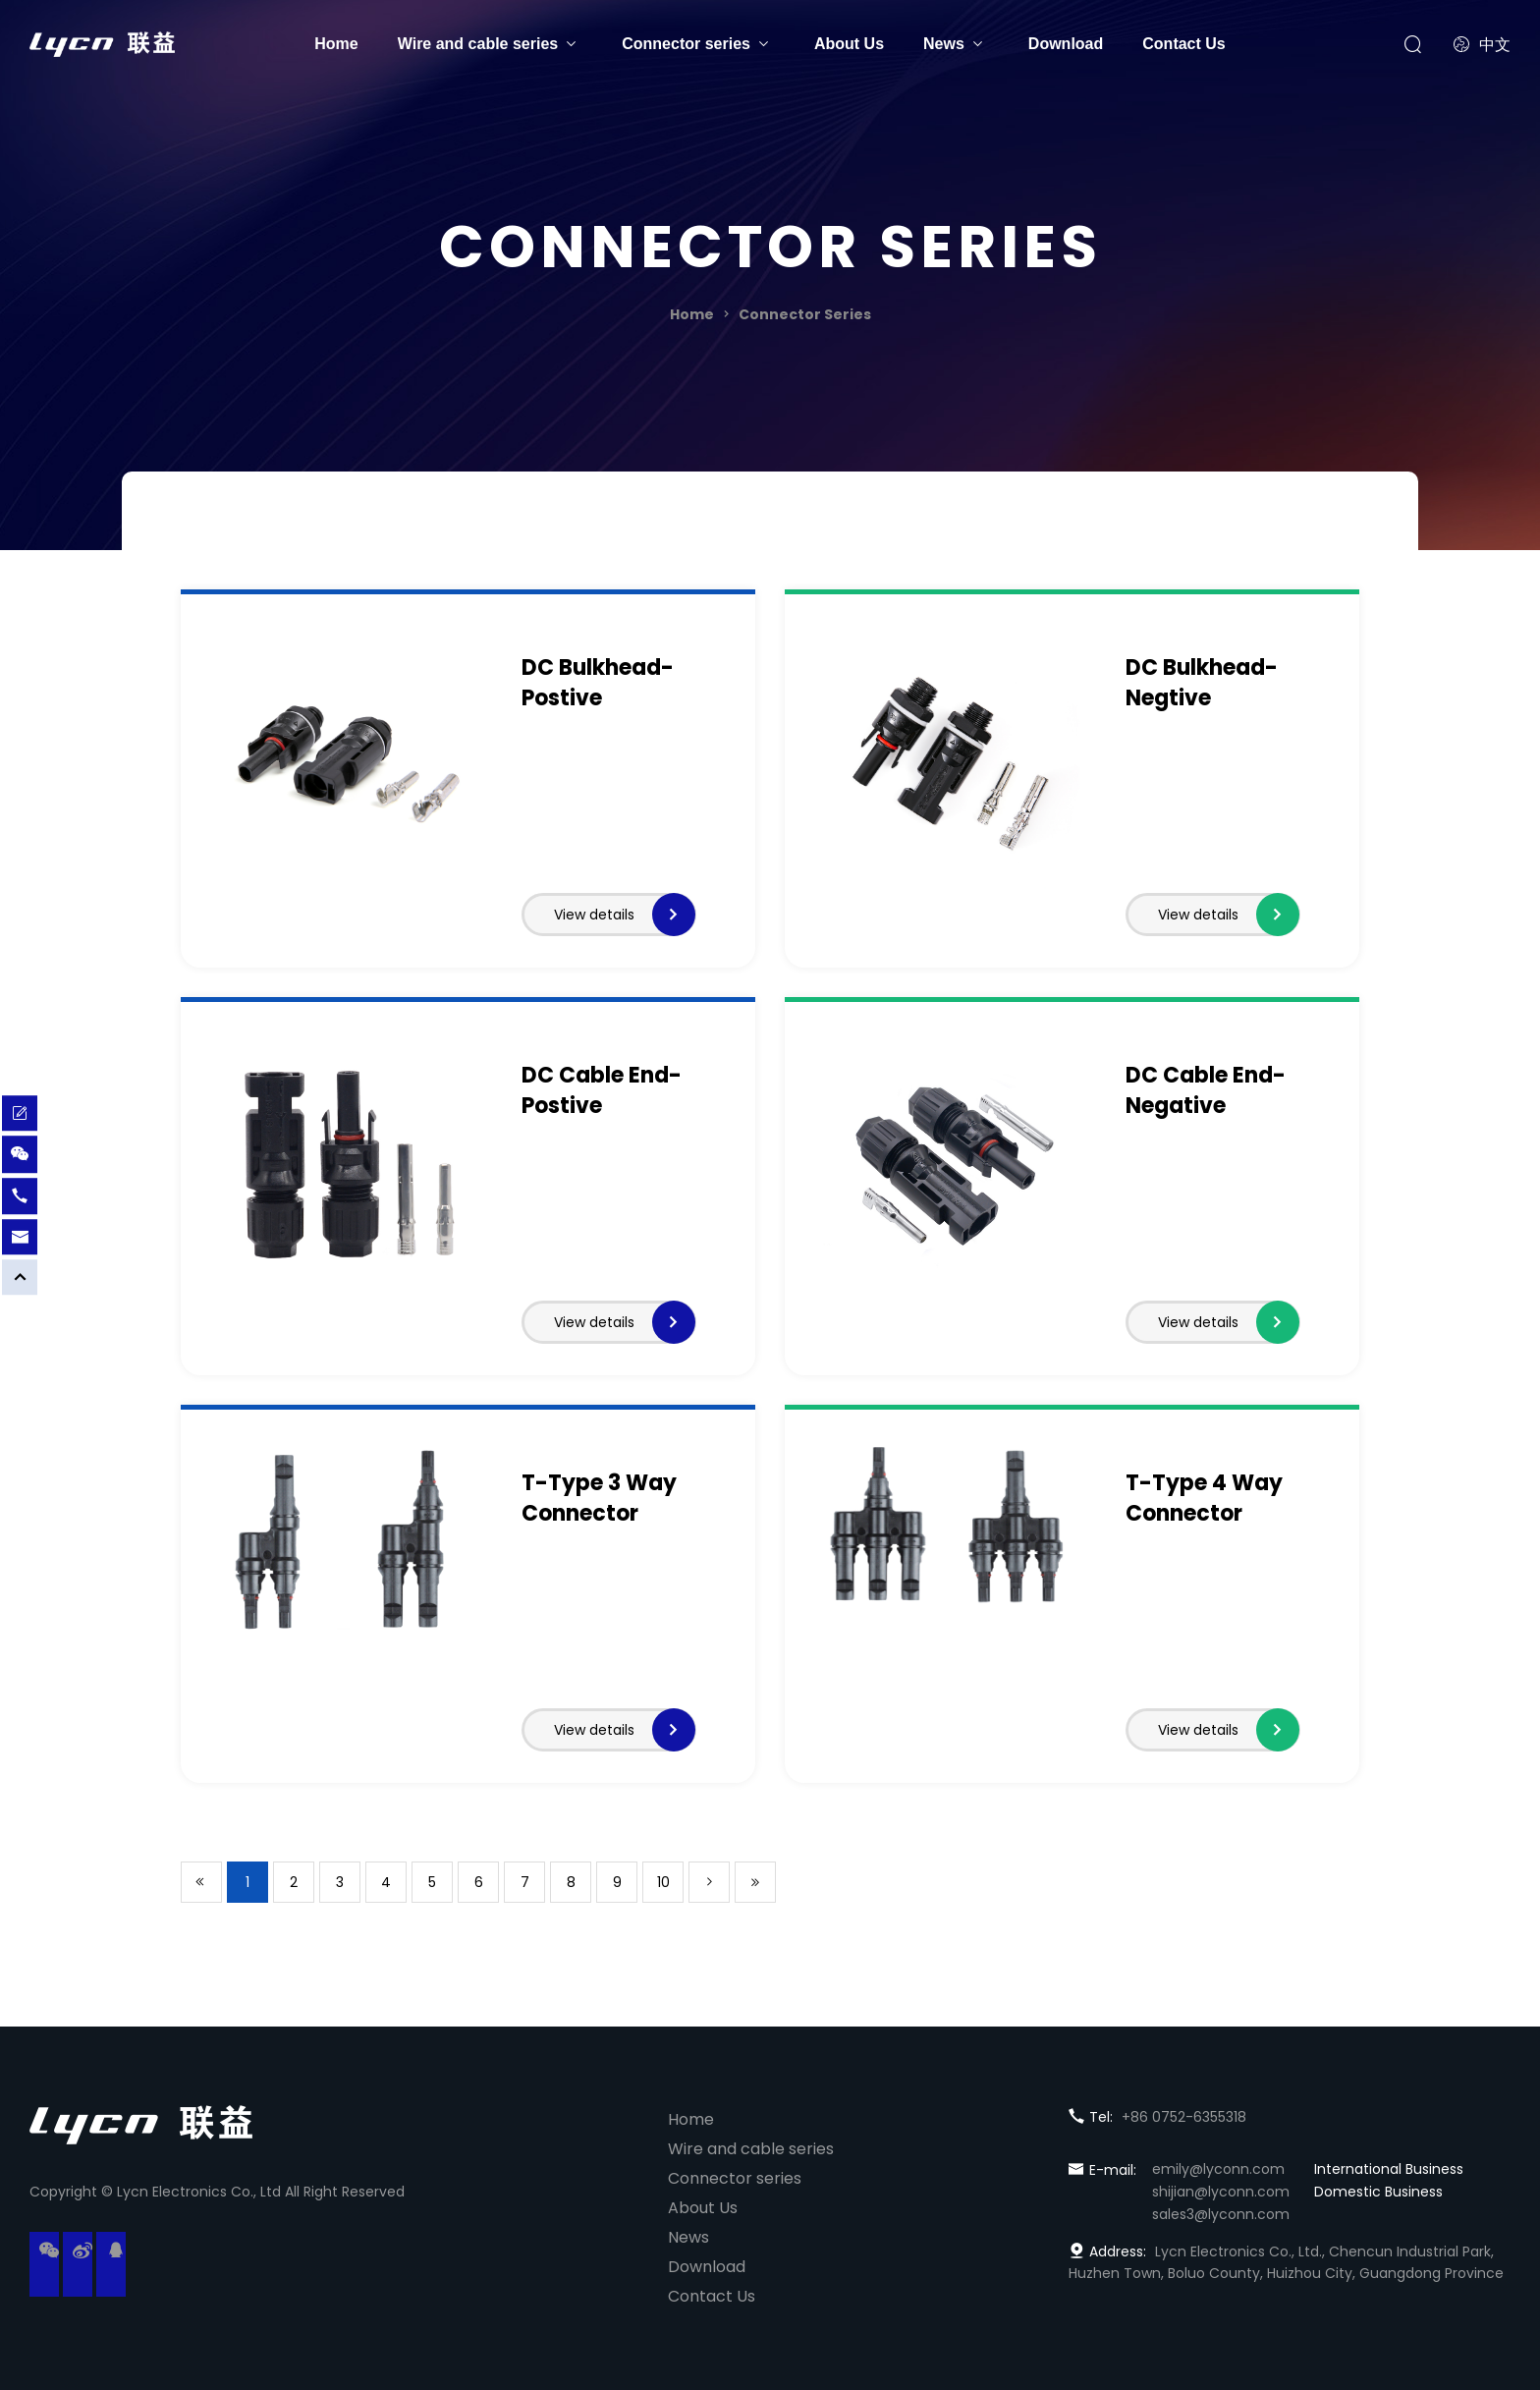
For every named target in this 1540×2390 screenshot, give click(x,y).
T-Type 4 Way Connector (1204, 1498)
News (943, 43)
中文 (1482, 44)
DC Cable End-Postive (602, 1090)
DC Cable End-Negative (1206, 1090)
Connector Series (805, 314)
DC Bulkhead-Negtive (1202, 682)
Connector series (686, 43)
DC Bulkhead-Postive (598, 682)
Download (1065, 43)
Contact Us (1183, 43)
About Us (849, 43)
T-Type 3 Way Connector (599, 1498)
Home (336, 43)
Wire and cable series (478, 43)
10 (663, 1882)
